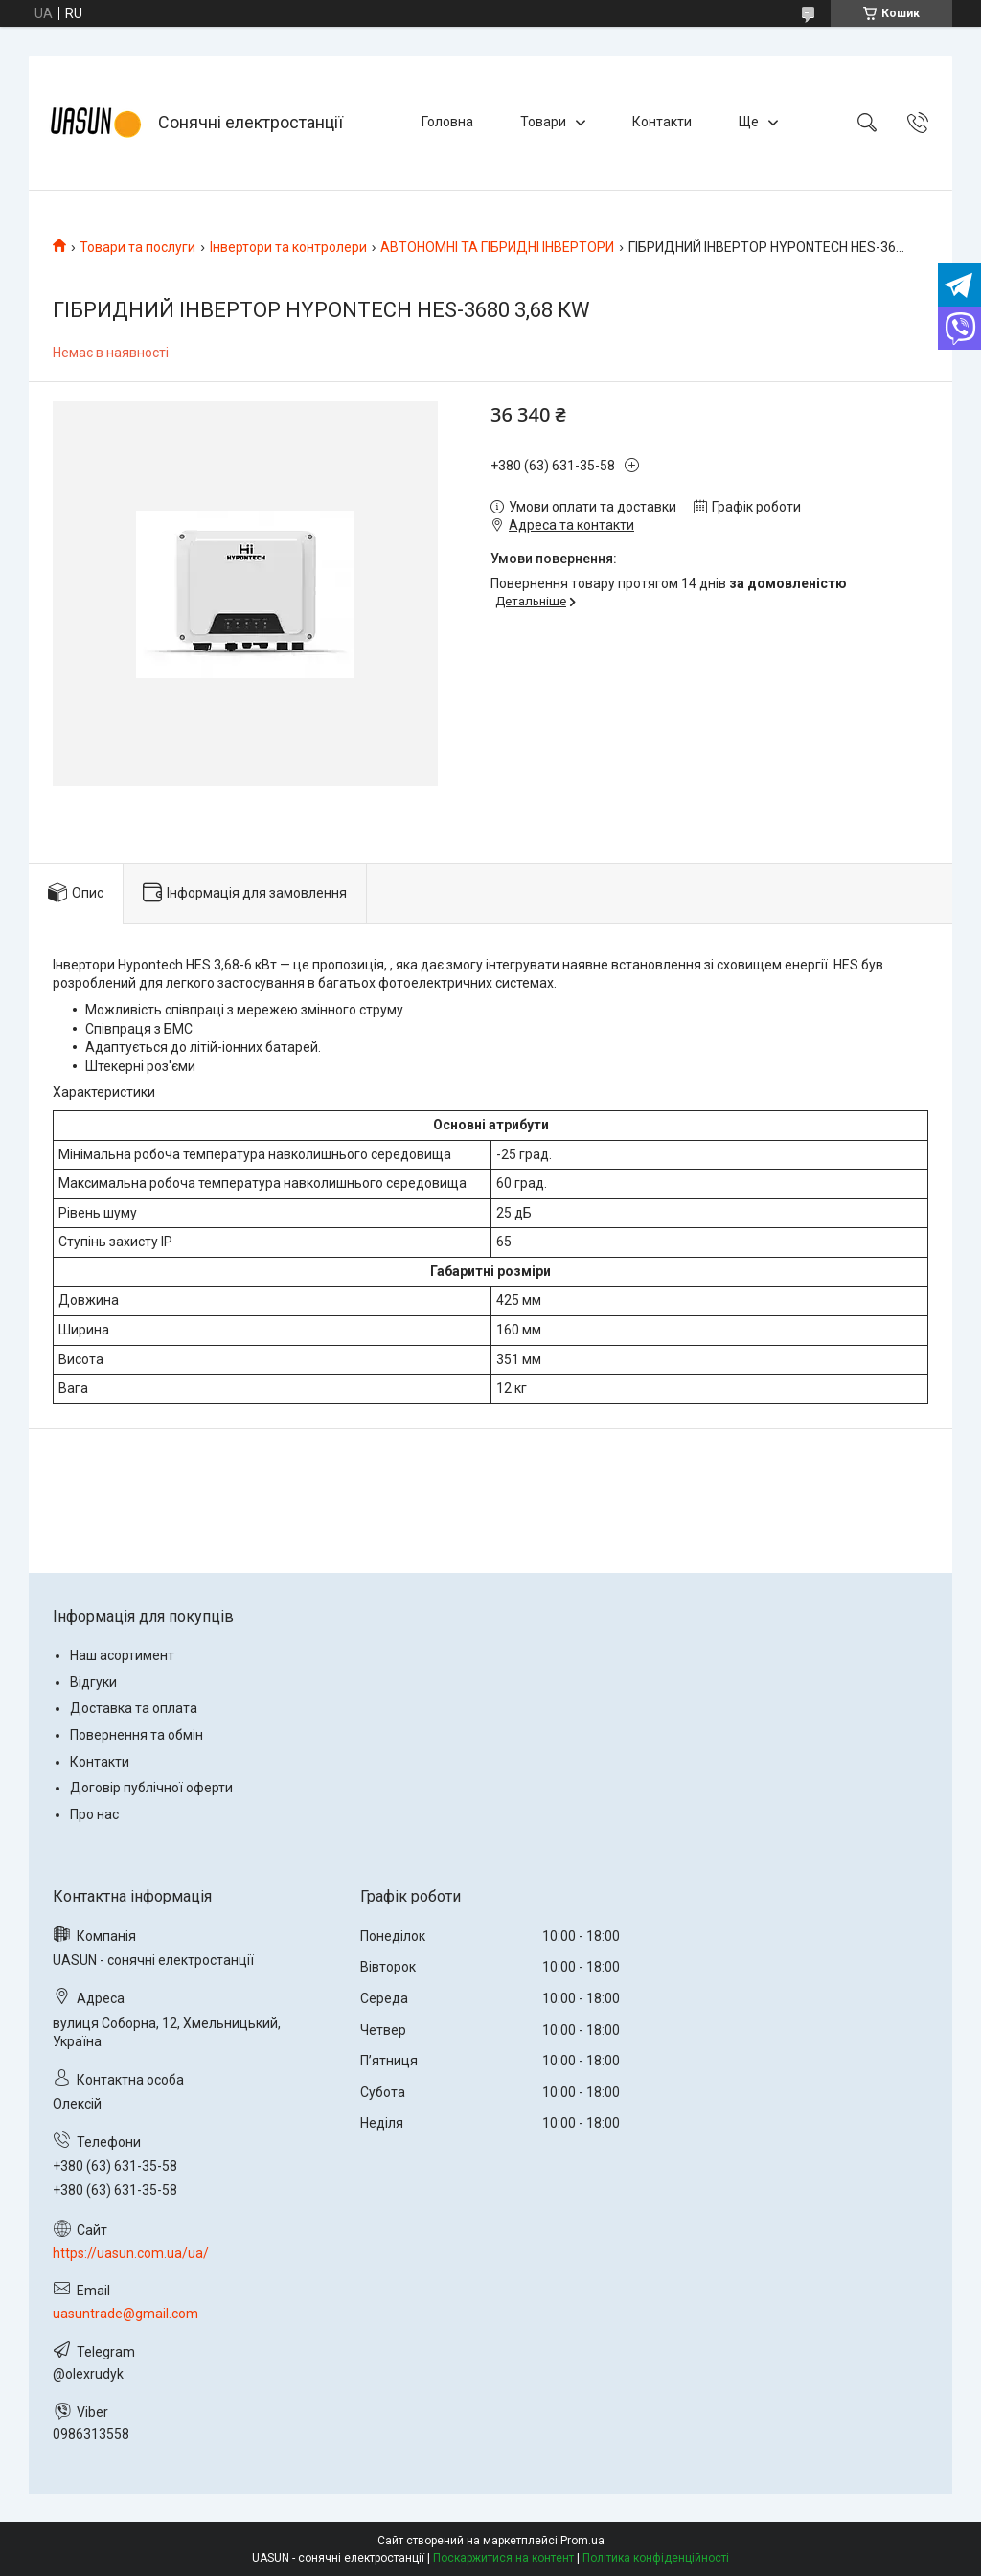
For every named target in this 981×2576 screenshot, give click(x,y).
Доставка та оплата (133, 1708)
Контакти (662, 121)
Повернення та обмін (136, 1735)
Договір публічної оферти (151, 1787)
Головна (447, 121)
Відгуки (93, 1682)
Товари (543, 121)
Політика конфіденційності (655, 2558)
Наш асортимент (122, 1655)
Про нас (94, 1814)
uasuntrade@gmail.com (125, 2313)
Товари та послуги (137, 247)
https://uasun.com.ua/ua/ (131, 2253)
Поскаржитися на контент (503, 2558)
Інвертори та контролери (288, 247)
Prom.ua (582, 2540)
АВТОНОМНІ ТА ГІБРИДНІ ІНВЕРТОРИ (497, 247)
